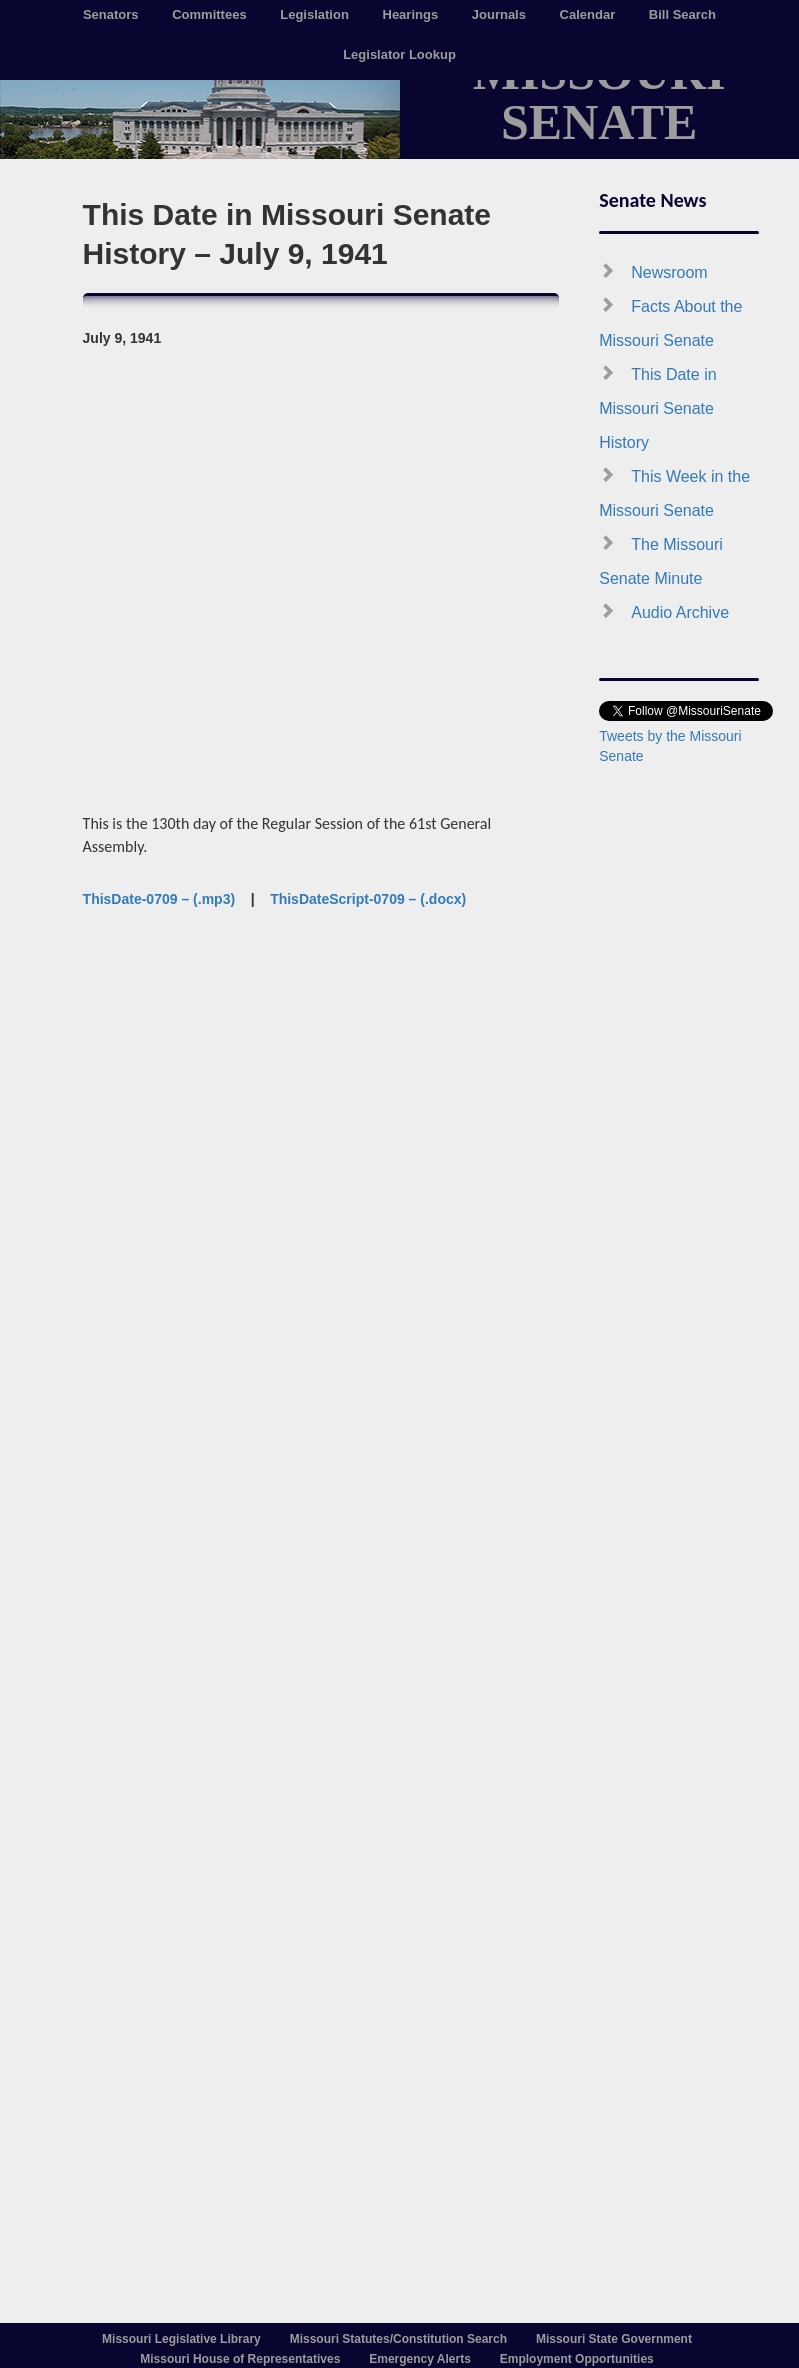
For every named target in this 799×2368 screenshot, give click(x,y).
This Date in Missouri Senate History (657, 408)
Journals (499, 14)
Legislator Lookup (399, 54)
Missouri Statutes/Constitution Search (398, 2339)
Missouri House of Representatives (240, 2359)
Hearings (411, 14)
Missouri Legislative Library (181, 2339)
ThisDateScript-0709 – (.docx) (368, 899)
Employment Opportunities (577, 2359)
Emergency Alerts (420, 2359)
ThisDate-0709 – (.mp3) (159, 899)
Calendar (588, 14)
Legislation (314, 14)
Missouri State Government (614, 2339)
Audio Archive (680, 612)
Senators (111, 14)
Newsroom (669, 272)
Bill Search (682, 14)
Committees (209, 14)
